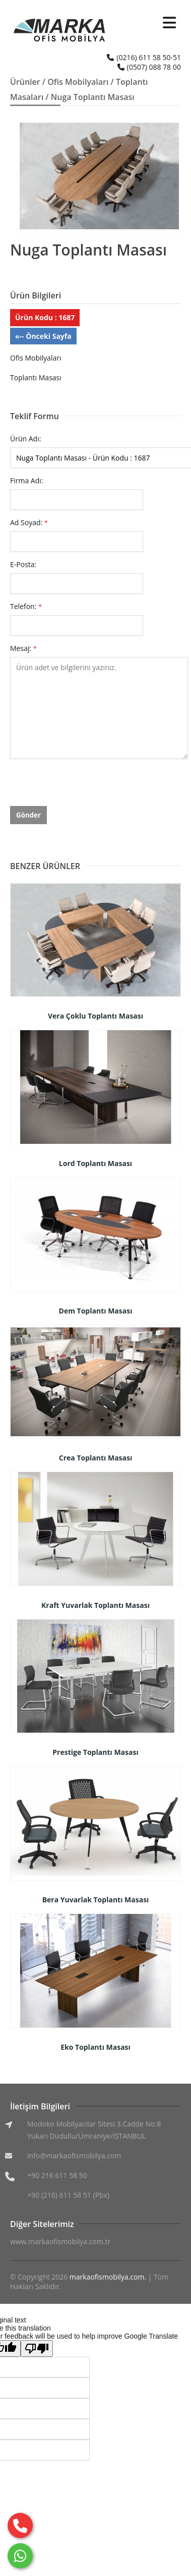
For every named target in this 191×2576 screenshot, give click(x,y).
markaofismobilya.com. (108, 2277)
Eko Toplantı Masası (95, 2047)
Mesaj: (23, 648)
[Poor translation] (37, 2348)
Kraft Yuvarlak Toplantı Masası (95, 1605)
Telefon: (26, 606)
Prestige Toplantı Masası (95, 1752)
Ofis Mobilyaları (77, 81)
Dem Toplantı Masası (96, 1311)
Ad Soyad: (29, 522)
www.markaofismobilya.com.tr (60, 2241)
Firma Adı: (26, 480)
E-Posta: (23, 564)
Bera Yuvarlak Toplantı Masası (95, 1899)
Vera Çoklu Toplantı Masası (95, 1016)
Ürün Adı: (25, 438)
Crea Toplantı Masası (96, 1457)
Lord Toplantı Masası (95, 1163)
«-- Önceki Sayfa (43, 336)
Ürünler (25, 81)
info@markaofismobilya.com (74, 2155)
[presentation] (86, 786)
